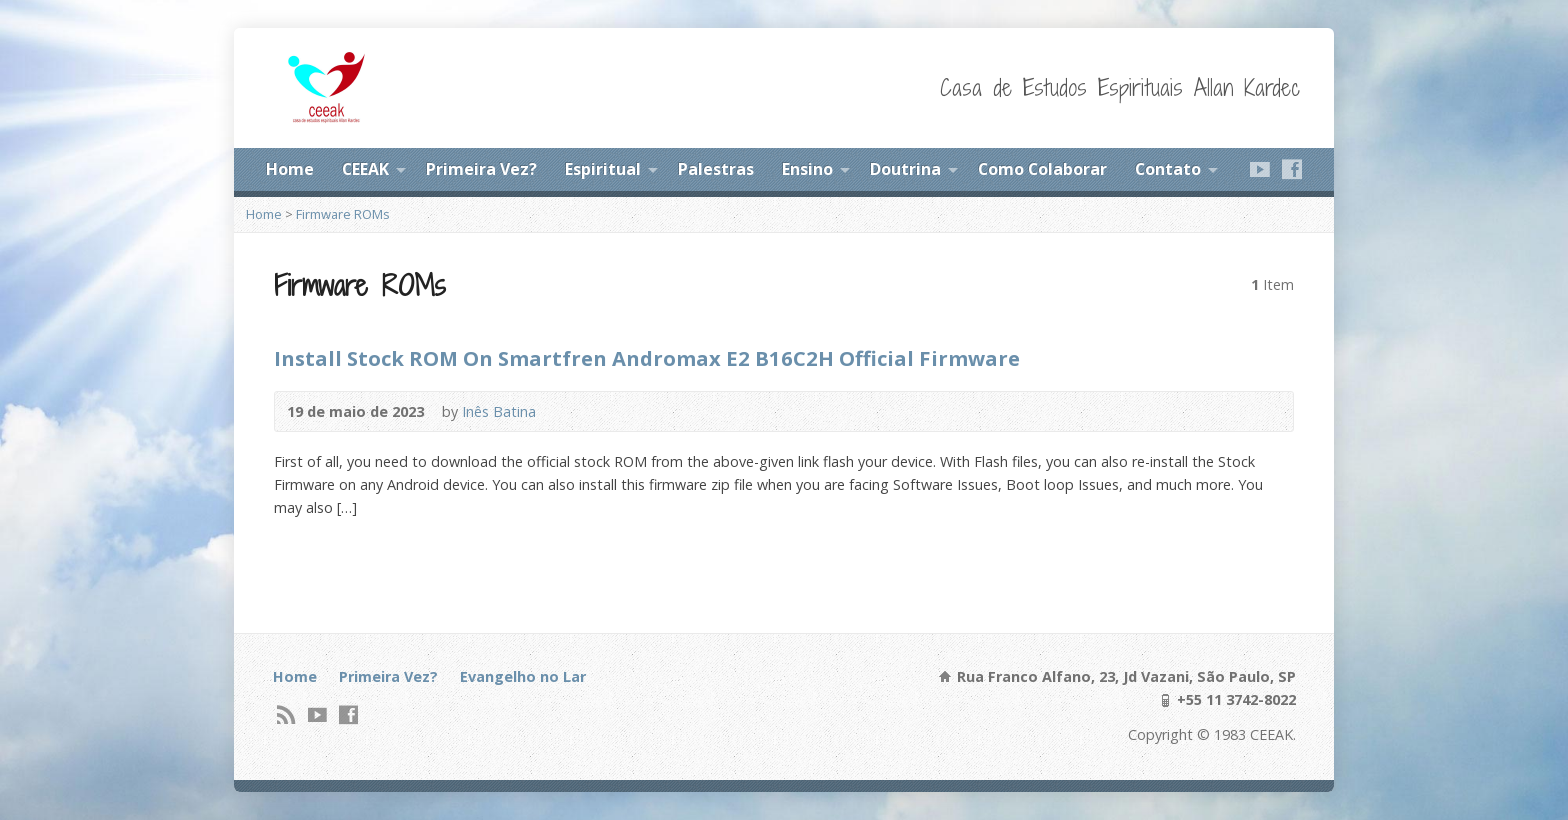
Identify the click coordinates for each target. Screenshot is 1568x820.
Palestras (716, 169)
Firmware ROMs (343, 214)
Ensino (807, 169)
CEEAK (365, 169)
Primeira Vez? (481, 169)
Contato (1168, 169)
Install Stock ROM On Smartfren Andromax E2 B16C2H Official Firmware (647, 358)
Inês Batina (499, 411)
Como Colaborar (1042, 169)
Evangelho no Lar (523, 676)
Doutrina (905, 169)
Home (290, 169)
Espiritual (603, 169)
